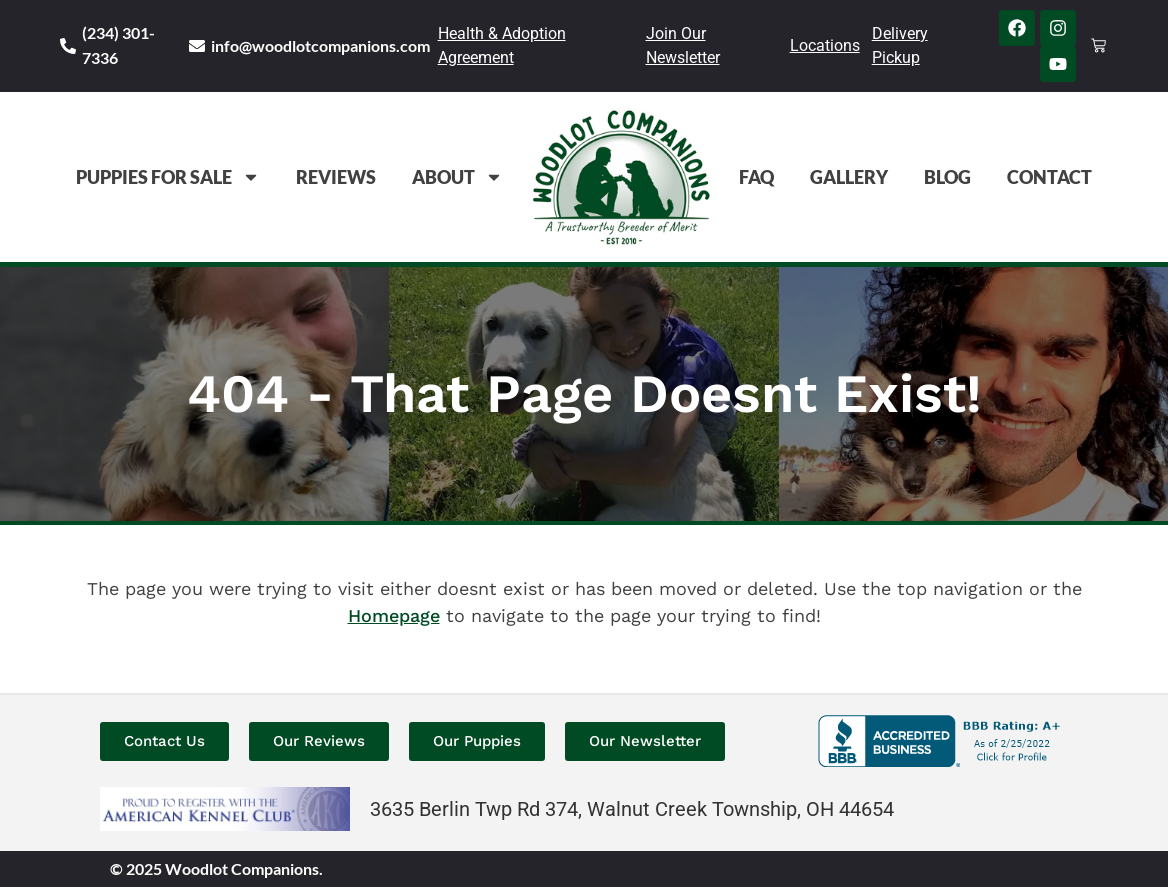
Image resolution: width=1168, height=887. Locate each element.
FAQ (756, 177)
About (457, 177)
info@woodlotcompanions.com (320, 45)
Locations (825, 45)
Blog (947, 177)
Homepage (394, 615)
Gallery (849, 177)
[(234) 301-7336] (68, 46)
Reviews (336, 177)
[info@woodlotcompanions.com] (197, 46)
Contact (1049, 177)
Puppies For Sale (168, 177)
